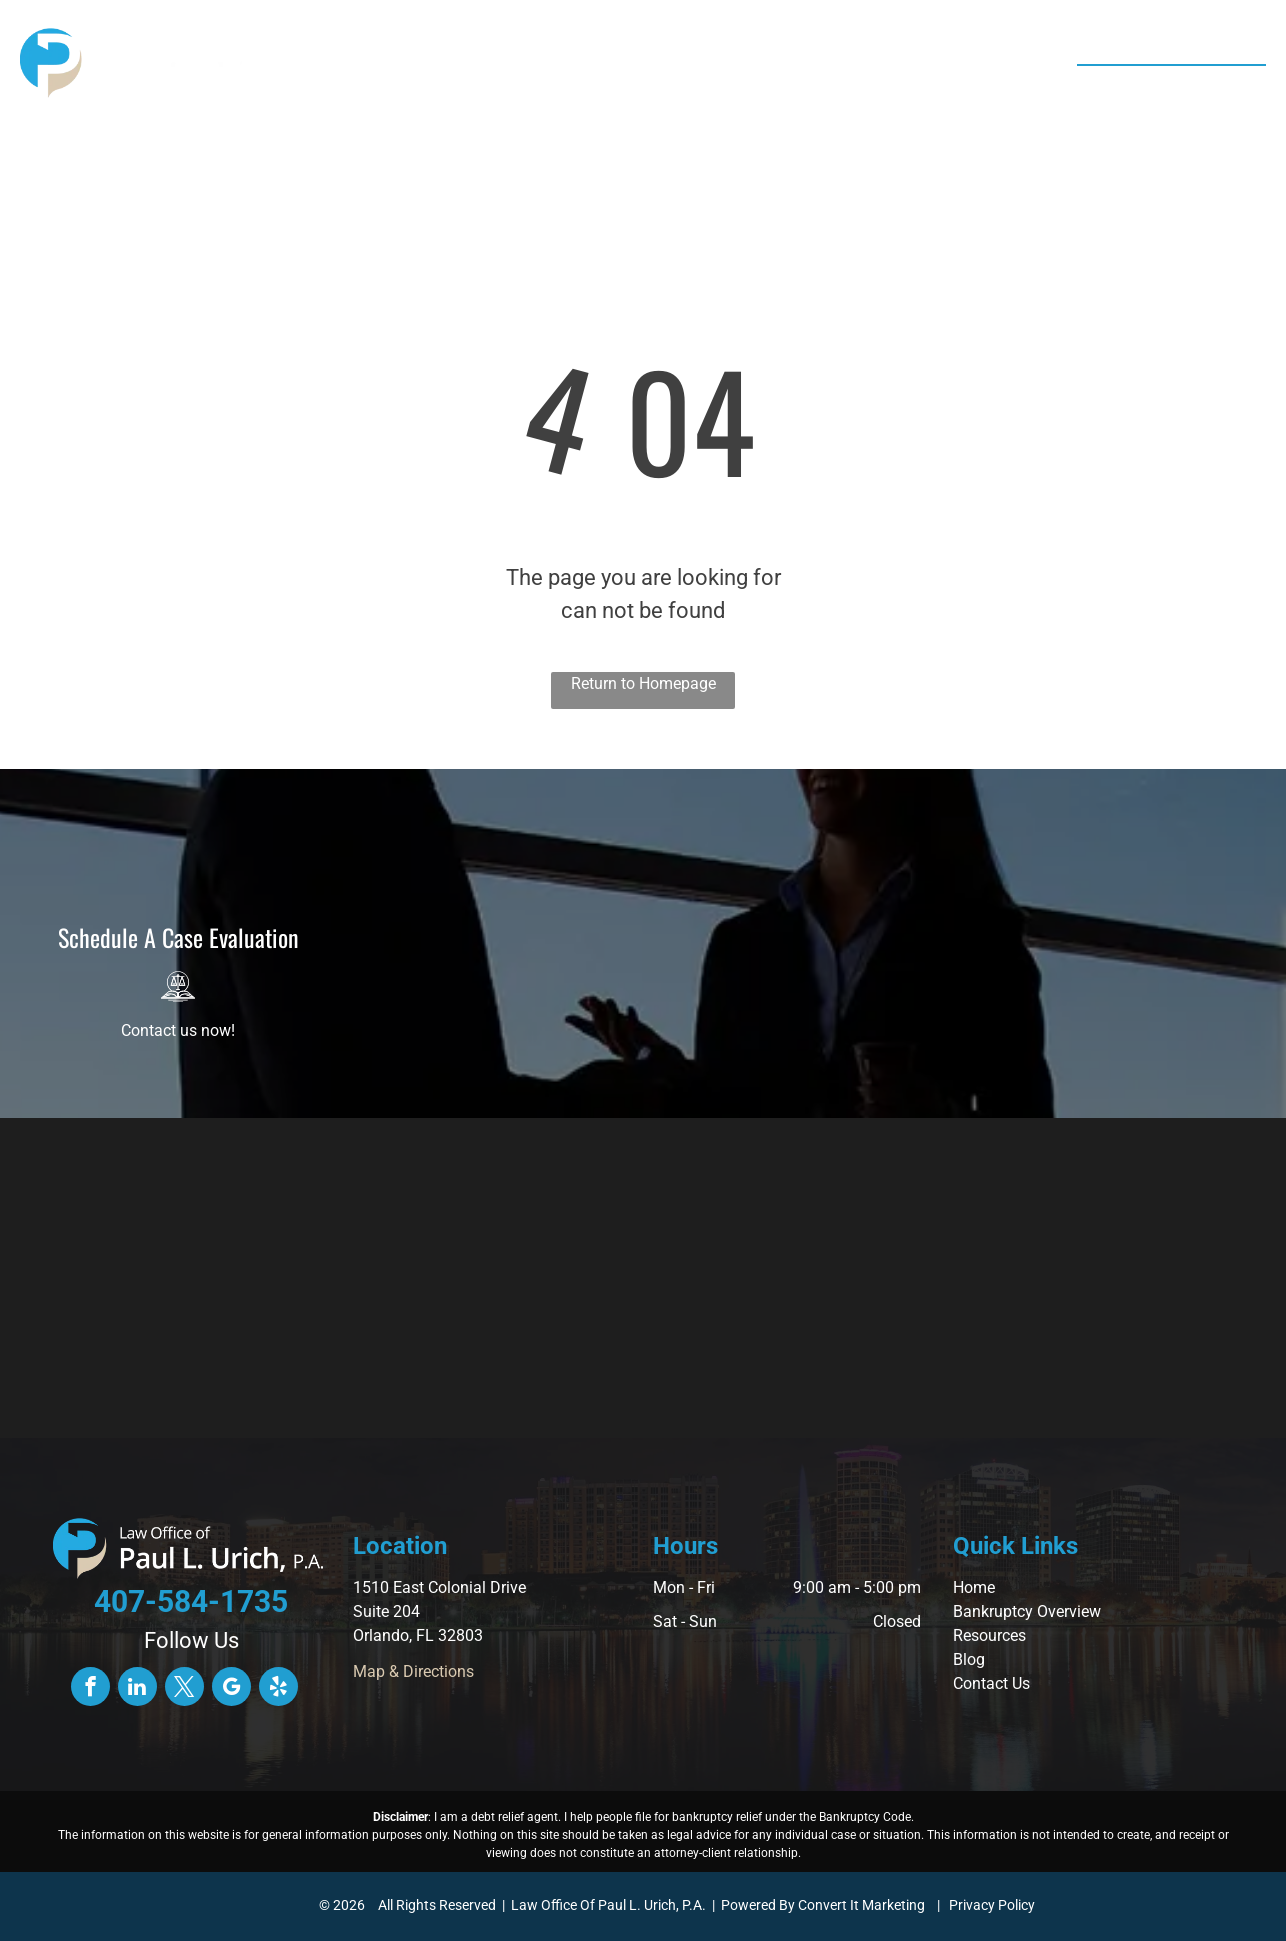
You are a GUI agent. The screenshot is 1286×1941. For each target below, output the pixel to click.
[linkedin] (137, 1689)
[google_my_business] (231, 1689)
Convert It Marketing (861, 1905)
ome (979, 1587)
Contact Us (991, 1683)
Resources (989, 1635)
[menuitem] (385, 65)
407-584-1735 (1187, 88)
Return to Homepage (643, 683)
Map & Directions (413, 1671)
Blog (969, 1659)
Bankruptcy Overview (1027, 1611)
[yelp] (278, 1689)
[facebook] (90, 1689)
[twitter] (184, 1689)
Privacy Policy (992, 1905)
